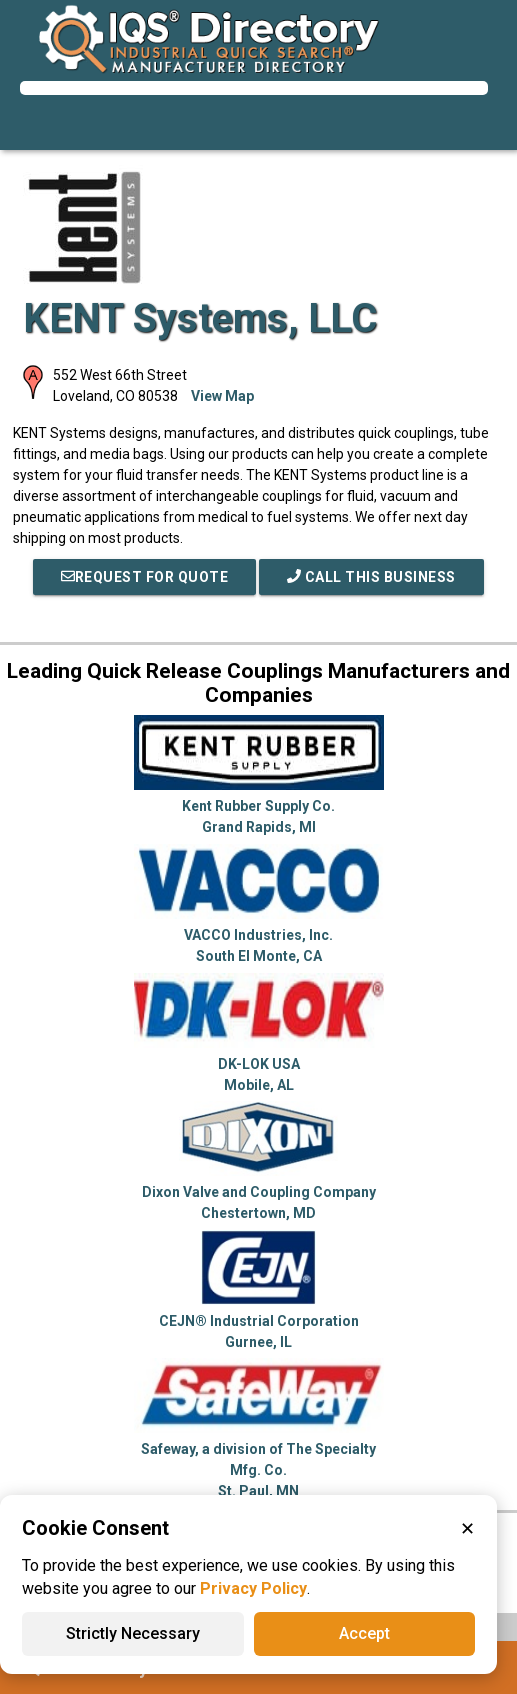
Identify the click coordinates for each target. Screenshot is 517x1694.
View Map (222, 396)
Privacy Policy (253, 1588)
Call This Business (371, 577)
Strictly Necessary (133, 1633)
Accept (364, 1633)
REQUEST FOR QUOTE (145, 577)
